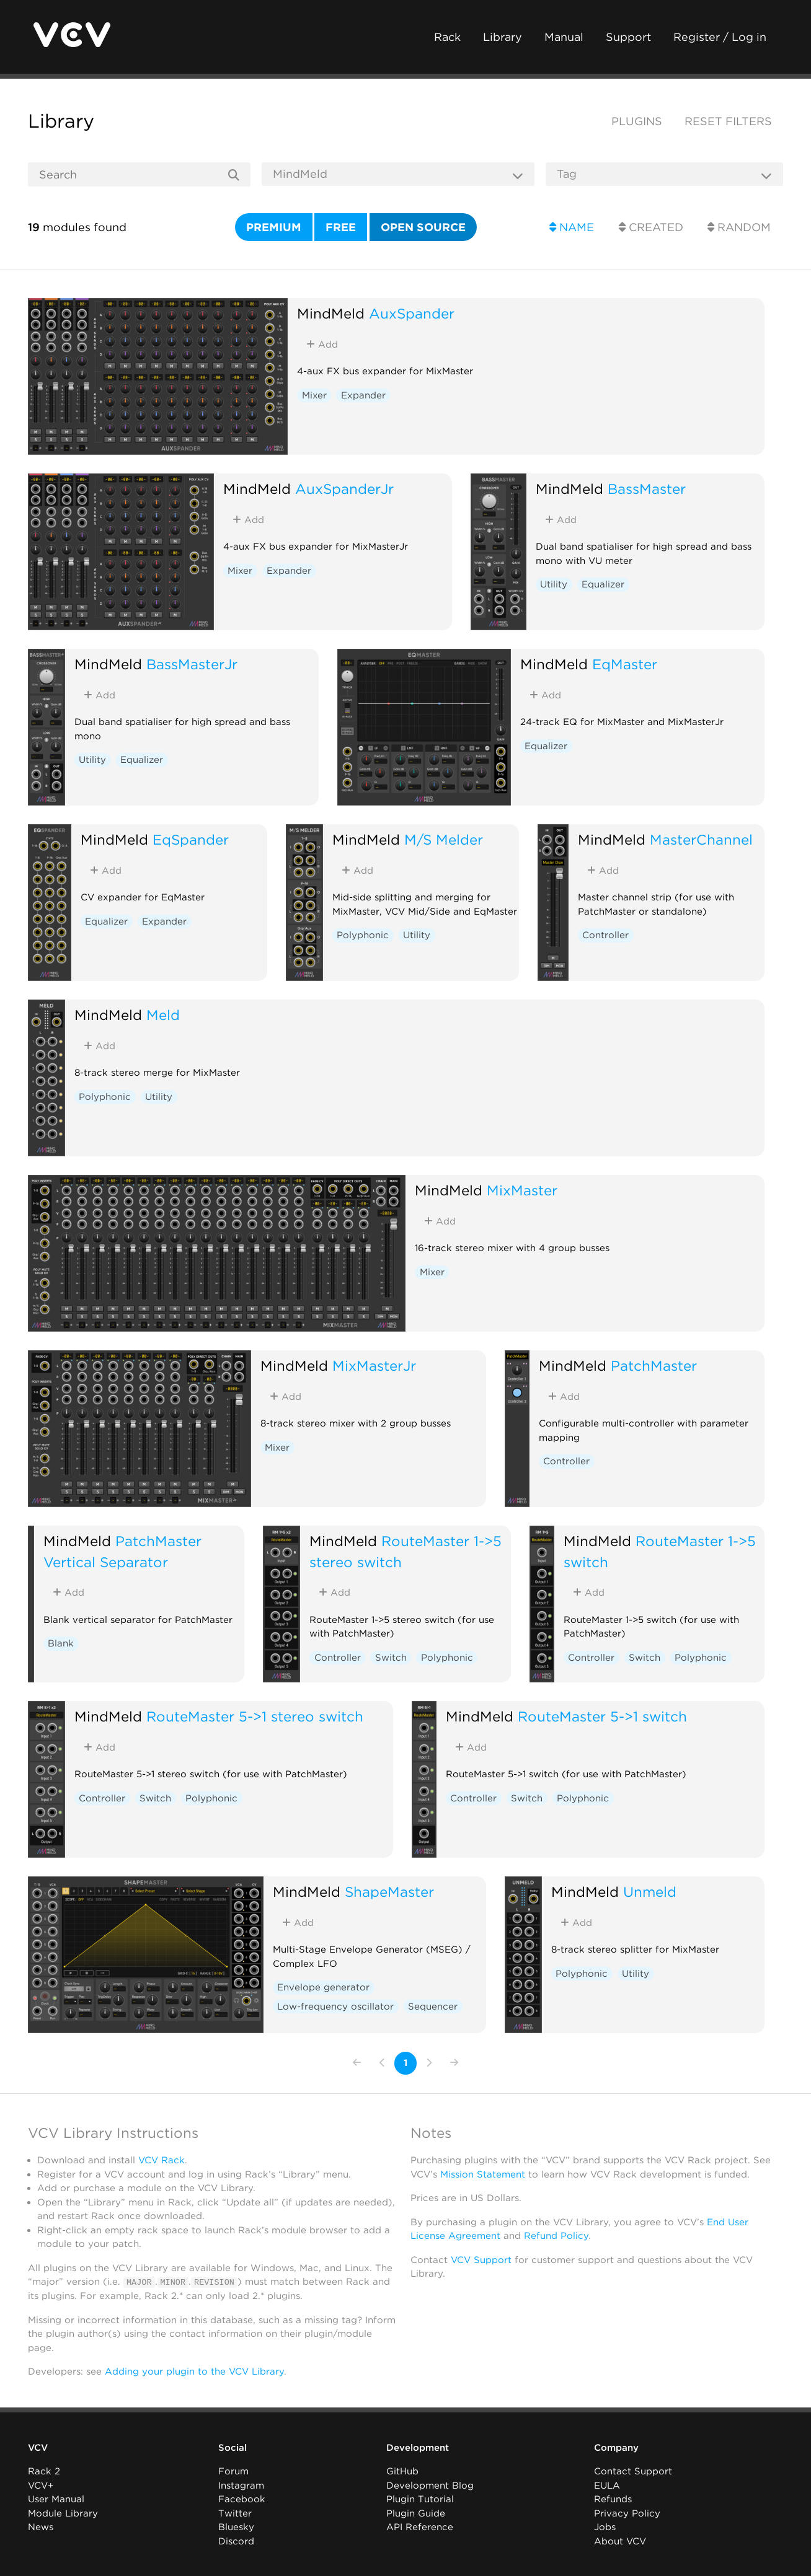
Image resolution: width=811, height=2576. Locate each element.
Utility (553, 584)
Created (651, 227)
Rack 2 (44, 2471)
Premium (273, 227)
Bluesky (236, 2527)
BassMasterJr (191, 664)
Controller (605, 935)
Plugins (636, 121)
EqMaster (624, 664)
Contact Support (633, 2471)
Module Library (63, 2513)
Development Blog (430, 2485)
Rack (447, 36)
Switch (391, 1657)
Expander (363, 395)
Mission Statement (482, 2174)
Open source (423, 227)
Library (502, 36)
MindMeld (331, 313)
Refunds (613, 2499)
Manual (563, 36)
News (40, 2527)
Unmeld (649, 1891)
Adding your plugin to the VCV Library (194, 2371)
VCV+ (40, 2485)
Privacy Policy (627, 2513)
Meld (163, 1014)
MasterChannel (701, 839)
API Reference (419, 2527)
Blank (61, 1643)
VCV (38, 2447)
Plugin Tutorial (420, 2499)
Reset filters (728, 121)
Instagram (241, 2485)
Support (628, 36)
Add (322, 344)
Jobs (605, 2527)
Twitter (235, 2513)
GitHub (402, 2471)
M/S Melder (443, 839)
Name (571, 227)
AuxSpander (411, 313)
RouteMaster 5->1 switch (602, 1716)
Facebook (241, 2499)
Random (739, 227)
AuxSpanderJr (344, 488)
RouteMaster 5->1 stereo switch (254, 1716)
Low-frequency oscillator (335, 2006)
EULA (607, 2485)
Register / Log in (719, 36)
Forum (233, 2471)
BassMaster (647, 488)
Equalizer (603, 584)
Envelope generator (323, 1987)
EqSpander (191, 839)
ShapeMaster (389, 1891)
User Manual (56, 2499)
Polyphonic (363, 935)
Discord (236, 2541)
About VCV (620, 2541)
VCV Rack (161, 2160)
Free (341, 227)
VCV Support (481, 2260)
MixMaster (522, 1190)
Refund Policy (556, 2235)
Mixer (314, 395)
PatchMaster (654, 1365)
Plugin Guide (415, 2513)
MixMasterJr (374, 1365)
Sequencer (433, 2006)
